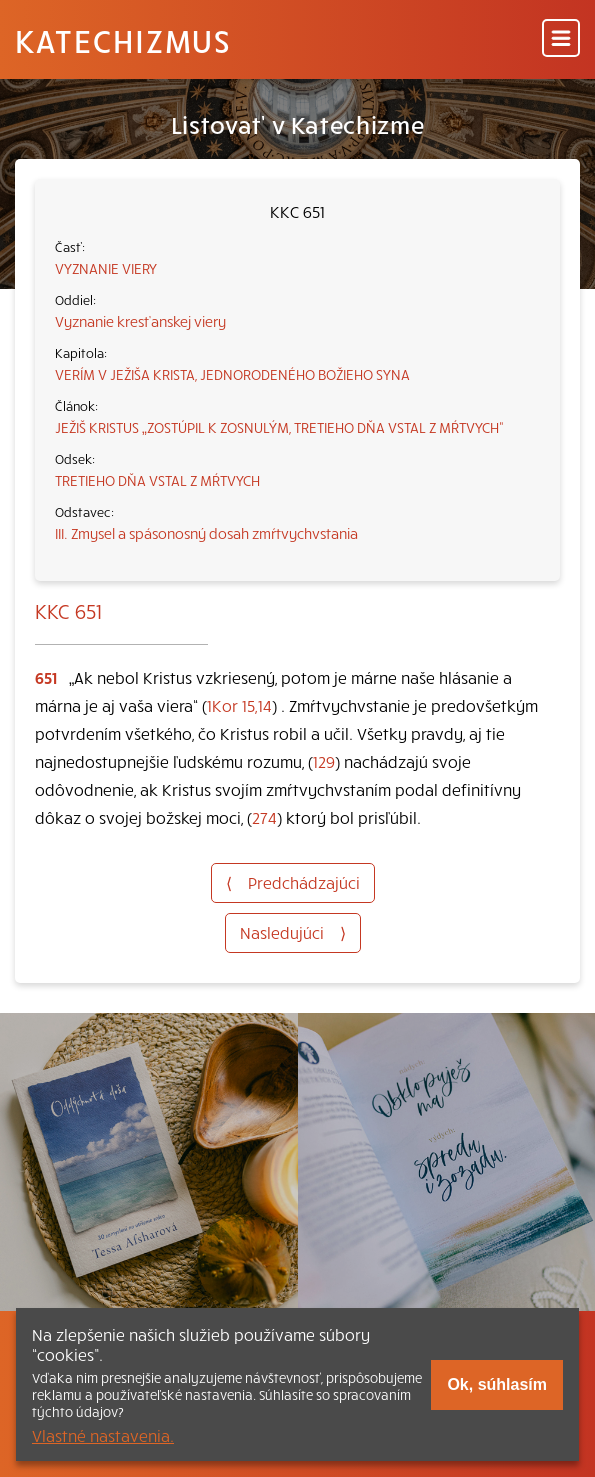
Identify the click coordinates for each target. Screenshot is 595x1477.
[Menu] (561, 39)
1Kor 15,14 (239, 705)
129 (324, 761)
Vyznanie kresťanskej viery (140, 321)
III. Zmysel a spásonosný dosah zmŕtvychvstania (206, 533)
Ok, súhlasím (497, 1384)
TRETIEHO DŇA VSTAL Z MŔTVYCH (157, 480)
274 (264, 817)
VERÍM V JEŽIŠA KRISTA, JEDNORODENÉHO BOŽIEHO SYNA (232, 374)
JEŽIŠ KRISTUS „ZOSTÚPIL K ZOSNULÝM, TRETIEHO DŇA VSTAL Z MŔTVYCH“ (279, 427)
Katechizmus (123, 40)
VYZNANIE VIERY (106, 268)
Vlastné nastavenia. (103, 1435)
